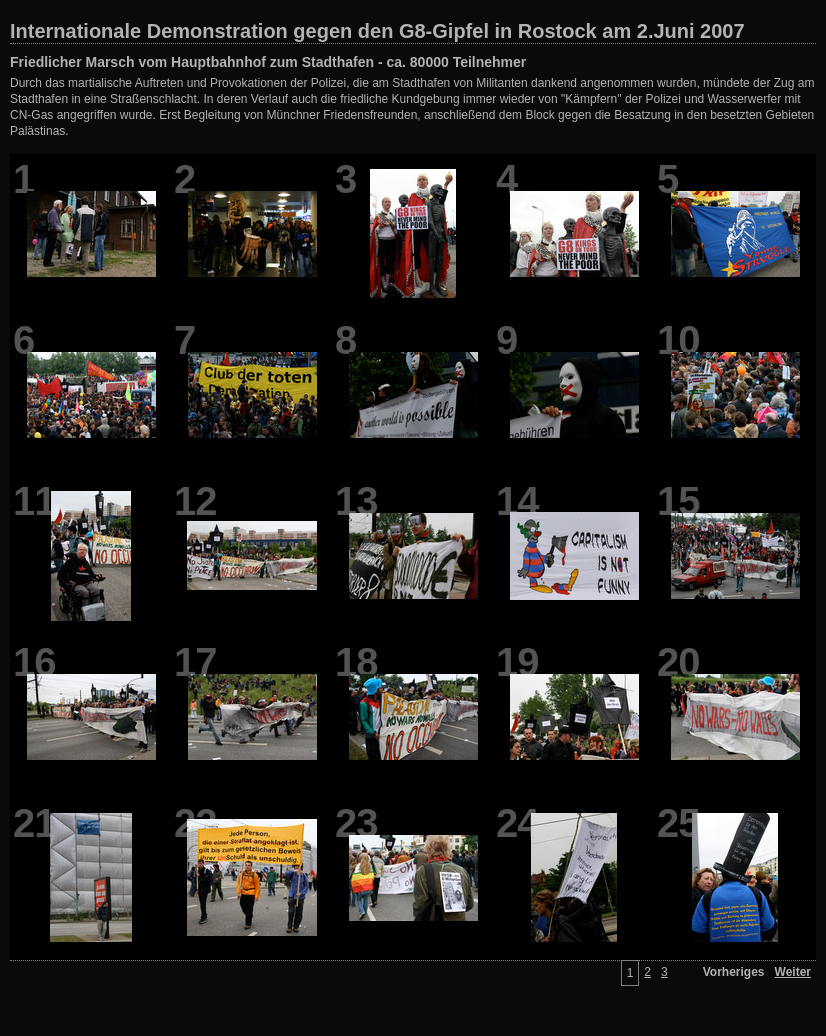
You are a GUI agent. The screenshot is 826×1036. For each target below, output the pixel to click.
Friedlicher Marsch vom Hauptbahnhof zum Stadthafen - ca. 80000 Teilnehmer (268, 62)
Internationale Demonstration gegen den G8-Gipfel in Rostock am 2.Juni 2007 (377, 31)
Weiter (793, 972)
